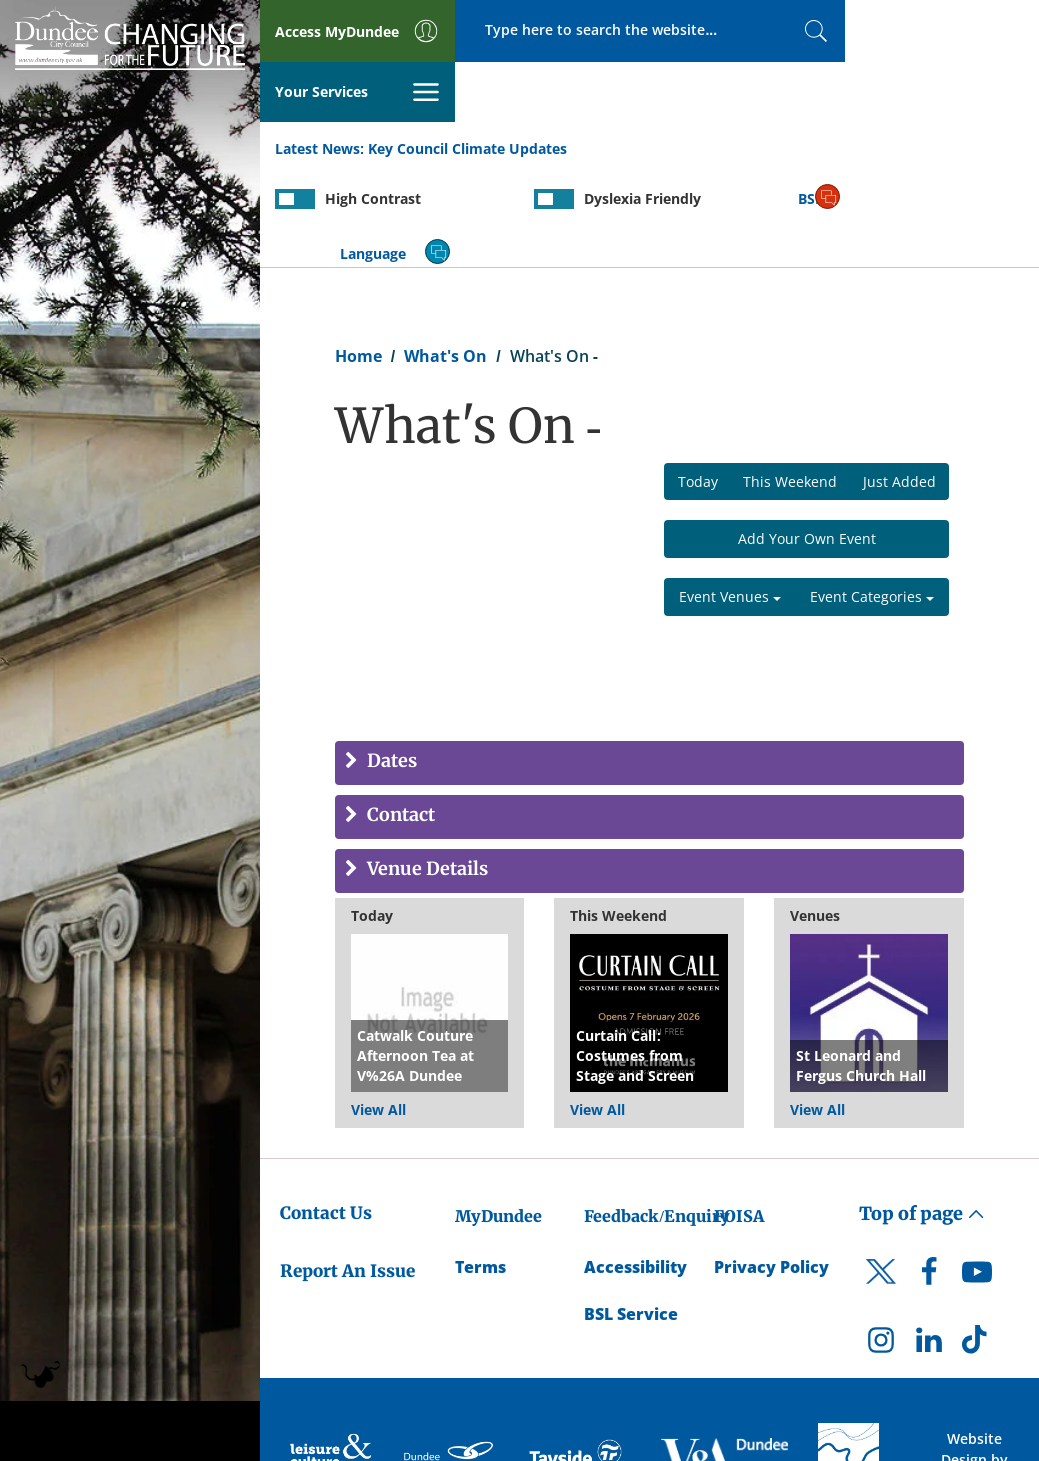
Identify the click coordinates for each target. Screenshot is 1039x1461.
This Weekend (790, 381)
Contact (399, 716)
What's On (445, 256)
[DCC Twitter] (881, 1189)
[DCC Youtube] (977, 1177)
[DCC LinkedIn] (929, 1245)
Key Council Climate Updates (467, 88)
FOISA (739, 1116)
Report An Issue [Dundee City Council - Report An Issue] (347, 1172)
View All (378, 1009)
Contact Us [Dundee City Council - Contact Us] (326, 1113)
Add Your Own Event (807, 439)
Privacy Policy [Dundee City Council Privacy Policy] (771, 1167)
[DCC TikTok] (977, 1245)
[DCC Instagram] (881, 1245)
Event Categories (872, 497)
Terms (480, 1167)
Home (358, 256)
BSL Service (631, 1214)
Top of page (922, 1113)
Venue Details (425, 770)
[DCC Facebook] (929, 1177)
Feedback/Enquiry (656, 1116)
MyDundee (498, 1116)
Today (698, 381)
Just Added (899, 381)
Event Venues (730, 497)
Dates (390, 662)
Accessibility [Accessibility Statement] (635, 1167)
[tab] (649, 664)
